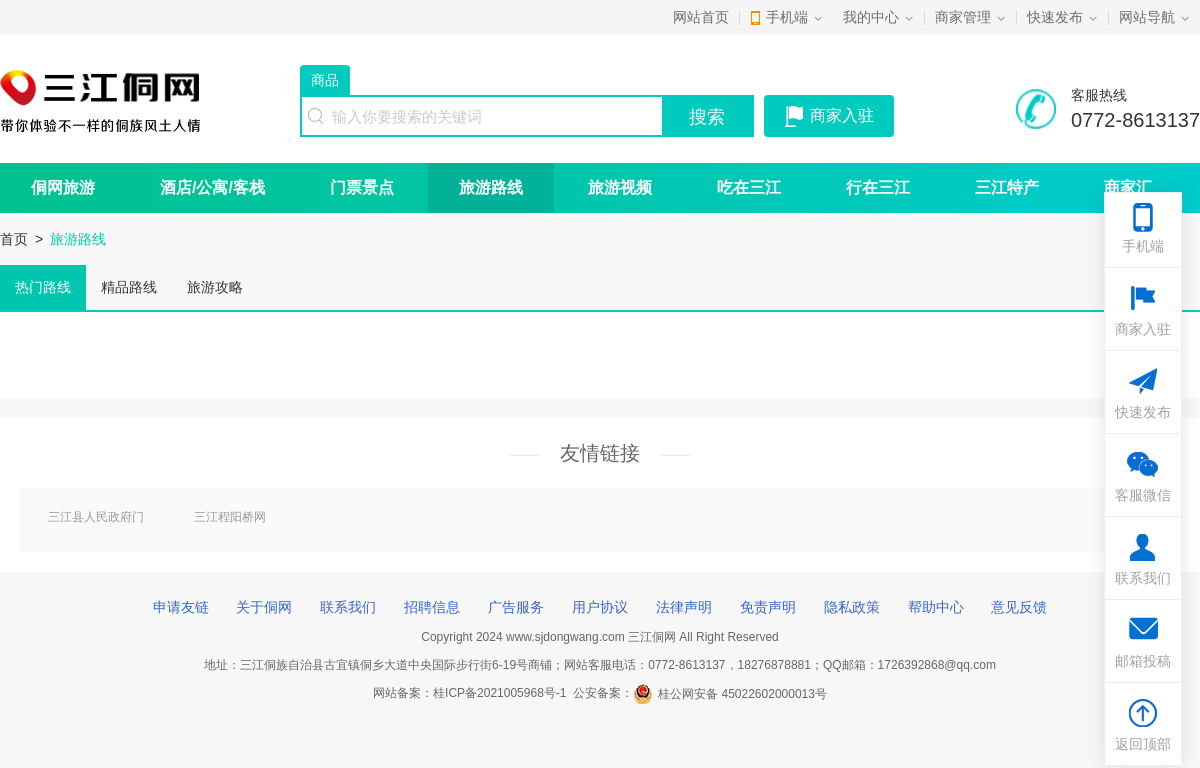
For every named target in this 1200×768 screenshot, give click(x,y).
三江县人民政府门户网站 (96, 518)
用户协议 (600, 607)
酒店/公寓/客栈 (212, 187)
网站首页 (701, 17)
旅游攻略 (215, 287)
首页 (14, 239)
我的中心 (871, 17)
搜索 (707, 117)
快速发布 (1055, 17)
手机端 (787, 17)
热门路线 (43, 287)
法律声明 (684, 607)
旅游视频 (620, 187)
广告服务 (516, 607)
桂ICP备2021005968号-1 (499, 694)
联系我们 (348, 607)
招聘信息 (432, 607)
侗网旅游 (63, 187)
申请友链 (181, 607)
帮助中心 (936, 607)
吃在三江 (749, 187)
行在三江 (878, 187)
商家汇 (1128, 187)
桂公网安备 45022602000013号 (730, 694)
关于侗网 (264, 607)
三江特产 (1007, 187)
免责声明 (768, 607)
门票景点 (362, 187)
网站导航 (1147, 17)
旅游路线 (491, 187)
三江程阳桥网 (230, 517)
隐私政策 (852, 607)
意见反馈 (1019, 607)
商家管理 (963, 17)
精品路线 (129, 287)
